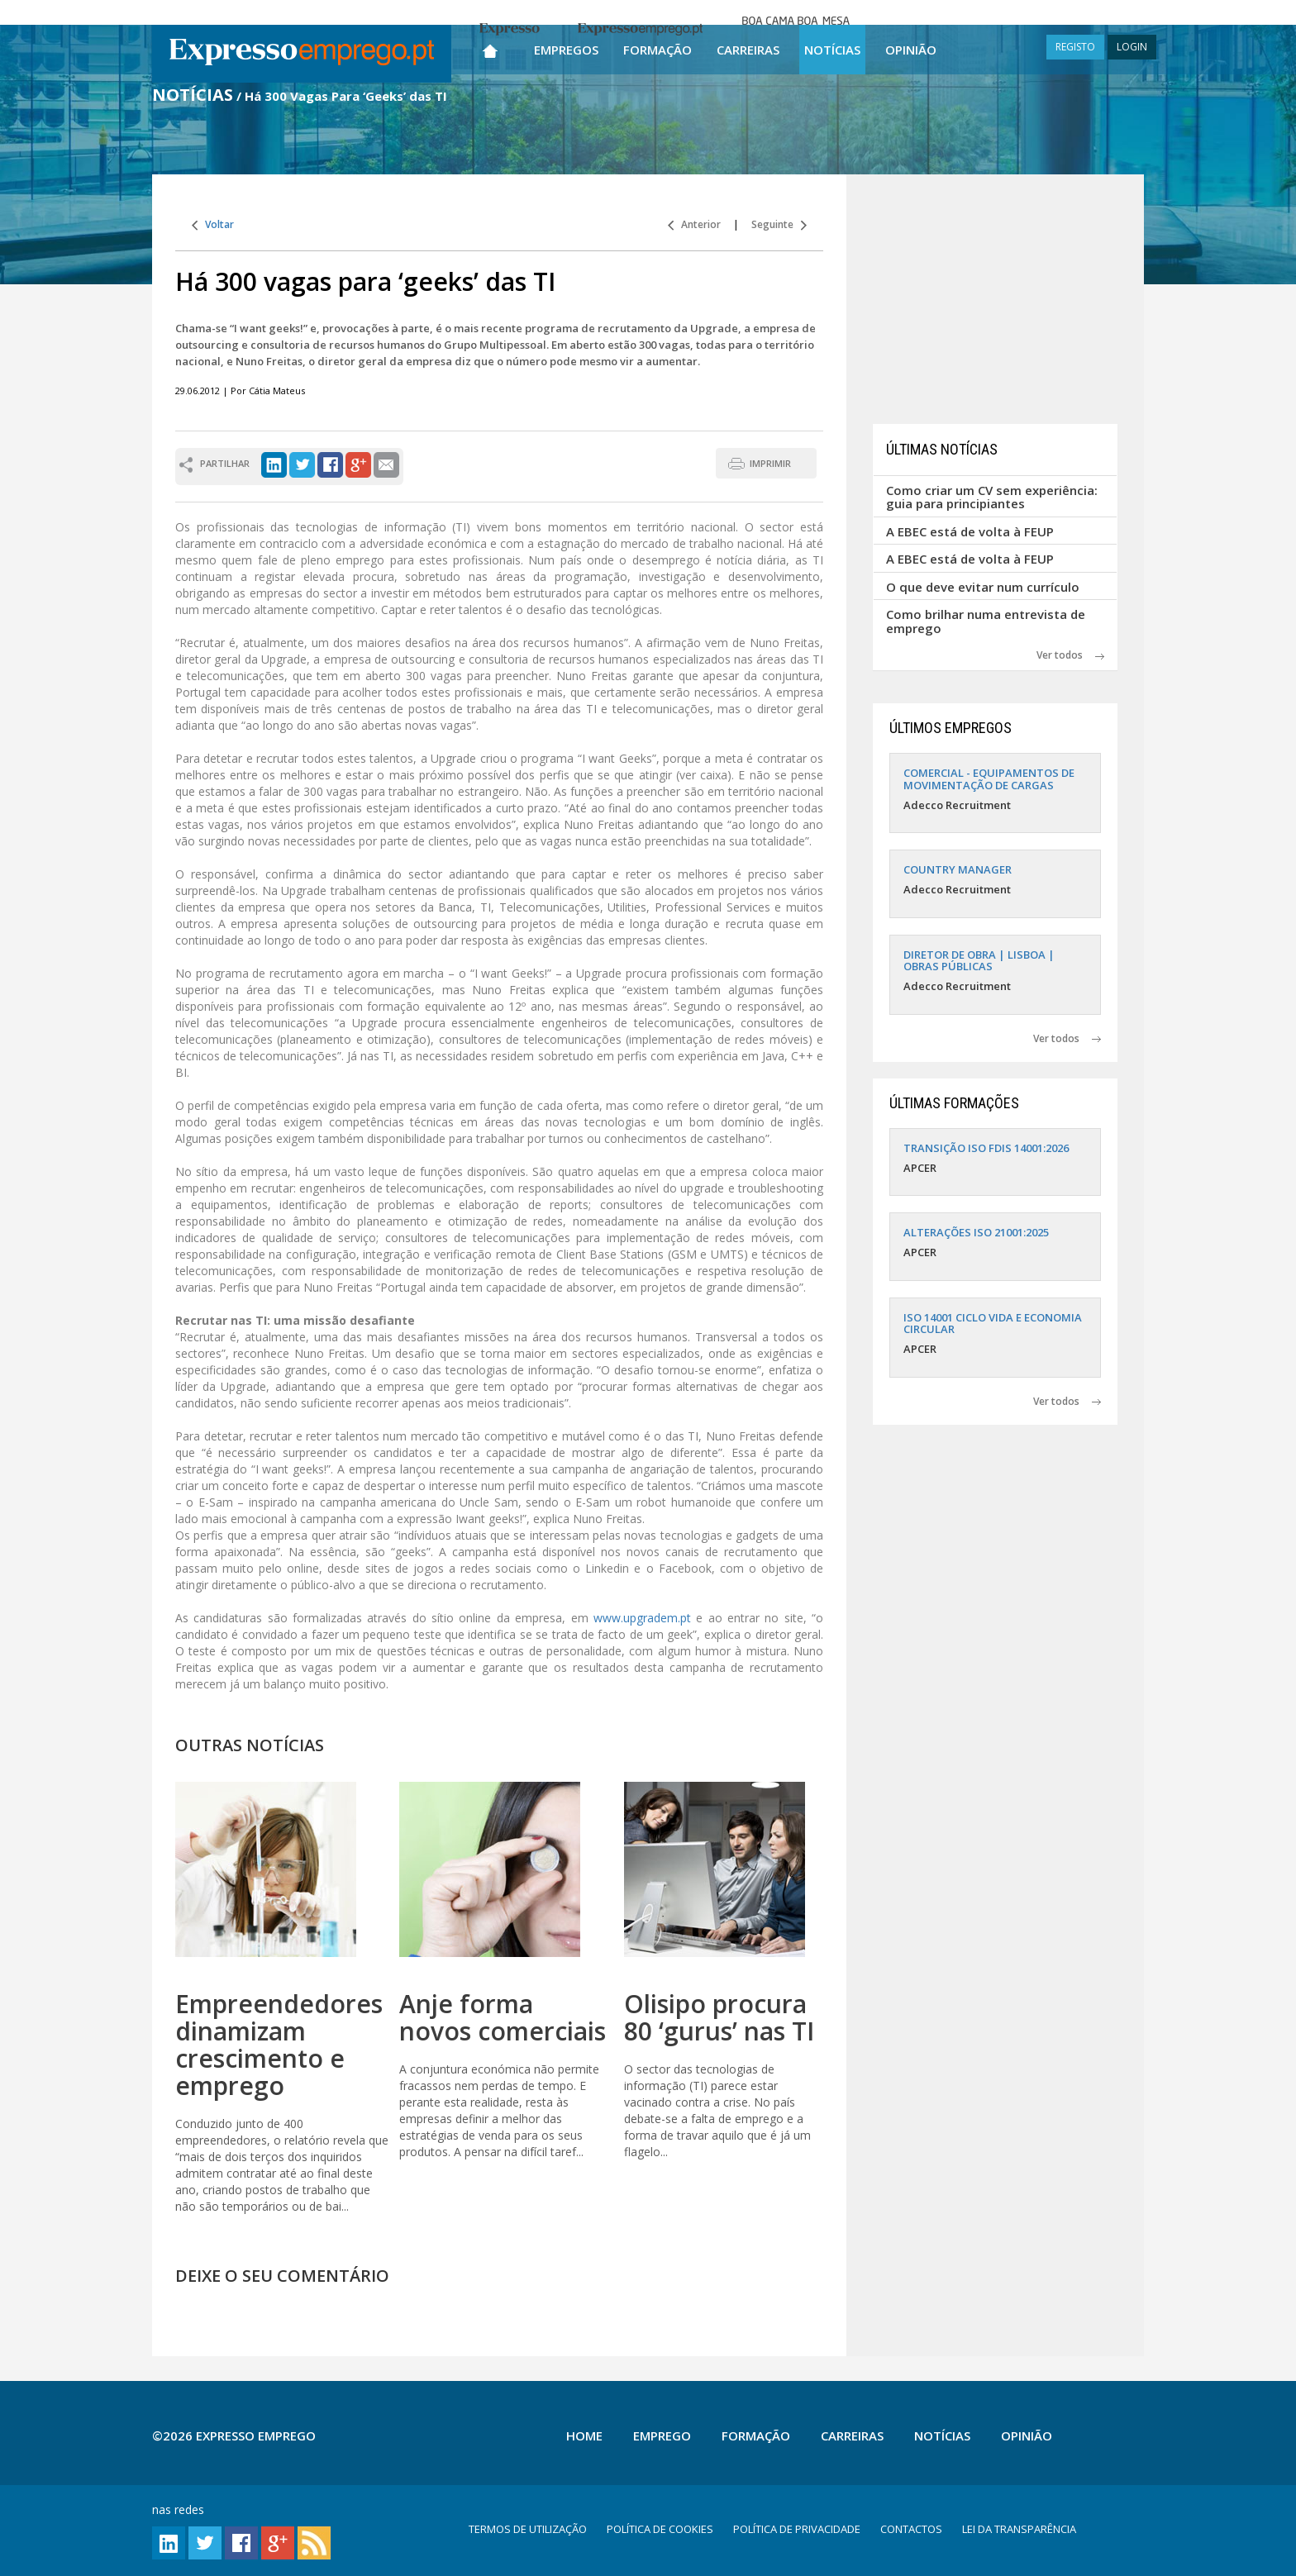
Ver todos (1070, 655)
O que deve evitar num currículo (982, 587)
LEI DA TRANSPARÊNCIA (1019, 2528)
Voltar (213, 224)
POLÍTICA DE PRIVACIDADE (796, 2528)
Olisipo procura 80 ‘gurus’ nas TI (719, 2017)
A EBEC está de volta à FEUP (970, 531)
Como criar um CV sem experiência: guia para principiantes (992, 497)
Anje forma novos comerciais (502, 2017)
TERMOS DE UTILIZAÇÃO (528, 2528)
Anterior (694, 224)
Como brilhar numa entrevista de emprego (985, 621)
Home (584, 2435)
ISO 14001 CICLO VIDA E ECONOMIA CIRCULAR (992, 1323)
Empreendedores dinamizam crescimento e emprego (279, 2044)
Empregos (566, 49)
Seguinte (779, 224)
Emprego (662, 2435)
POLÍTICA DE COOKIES (660, 2528)
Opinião (910, 49)
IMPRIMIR (770, 463)
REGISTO (1075, 47)
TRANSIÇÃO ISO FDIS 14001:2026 (986, 1147)
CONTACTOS (911, 2528)
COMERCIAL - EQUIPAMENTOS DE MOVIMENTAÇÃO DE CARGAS (988, 778)
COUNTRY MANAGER (957, 869)
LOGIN (1132, 47)
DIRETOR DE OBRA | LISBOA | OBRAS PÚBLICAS (979, 960)
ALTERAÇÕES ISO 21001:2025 (976, 1232)
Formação (657, 49)
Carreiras (748, 49)
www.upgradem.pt (644, 1618)
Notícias (832, 49)
